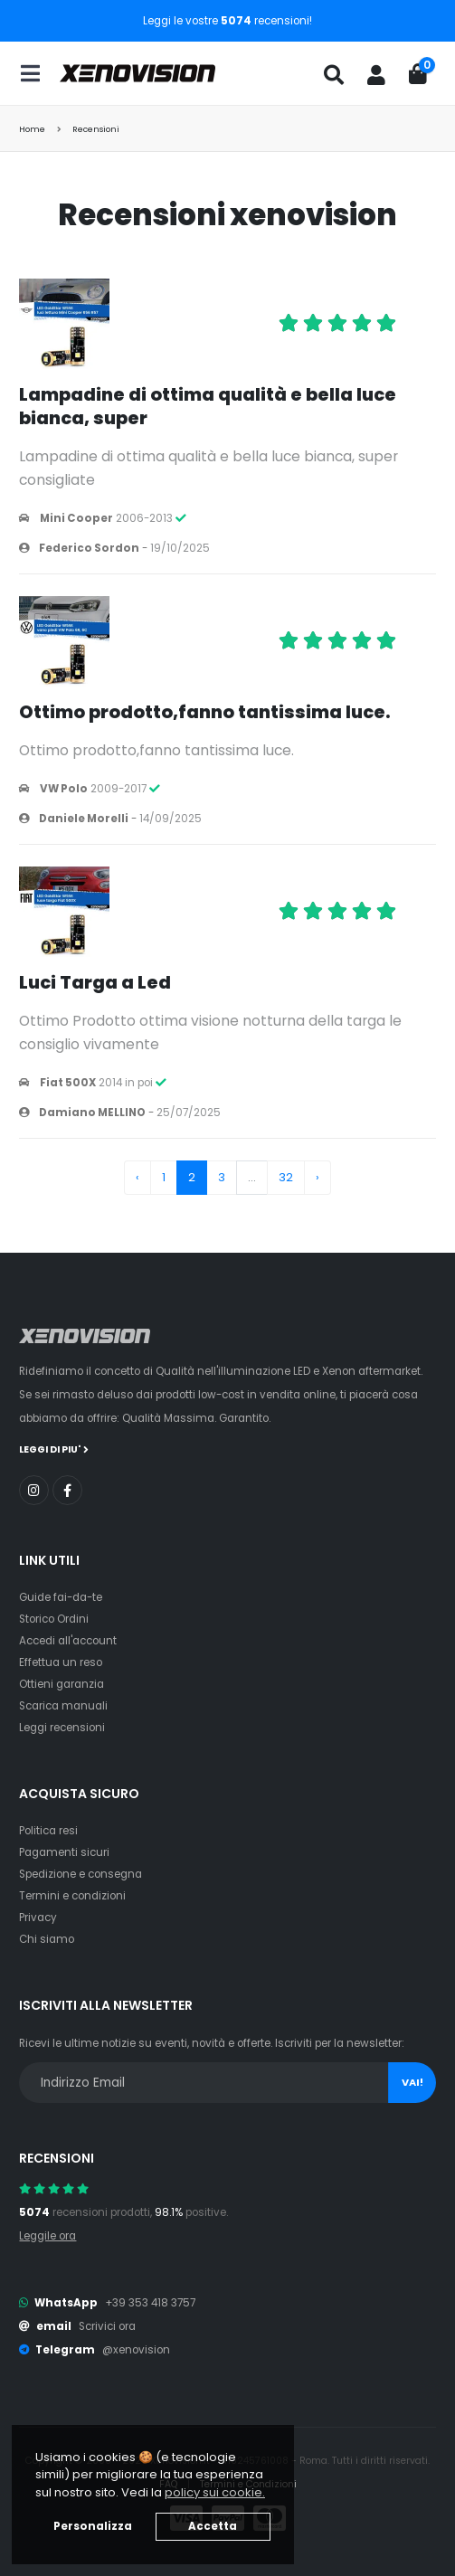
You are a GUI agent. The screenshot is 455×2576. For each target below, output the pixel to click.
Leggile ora (47, 2236)
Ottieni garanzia (61, 1684)
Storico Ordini (54, 1619)
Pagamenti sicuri (64, 1852)
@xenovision (136, 2350)
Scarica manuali (63, 1706)
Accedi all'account (68, 1641)
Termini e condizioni (72, 1896)
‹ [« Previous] (137, 1177)
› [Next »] (317, 1177)
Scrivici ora (107, 2326)
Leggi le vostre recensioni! (227, 21)
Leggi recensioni (62, 1727)
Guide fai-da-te (60, 1597)
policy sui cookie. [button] (215, 2492)
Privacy (38, 1917)
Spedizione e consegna (80, 1874)
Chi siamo (46, 1939)
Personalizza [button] (92, 2526)
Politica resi (48, 1830)
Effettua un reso (60, 1662)
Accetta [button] (212, 2526)
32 (286, 1177)
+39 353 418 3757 (150, 2303)
